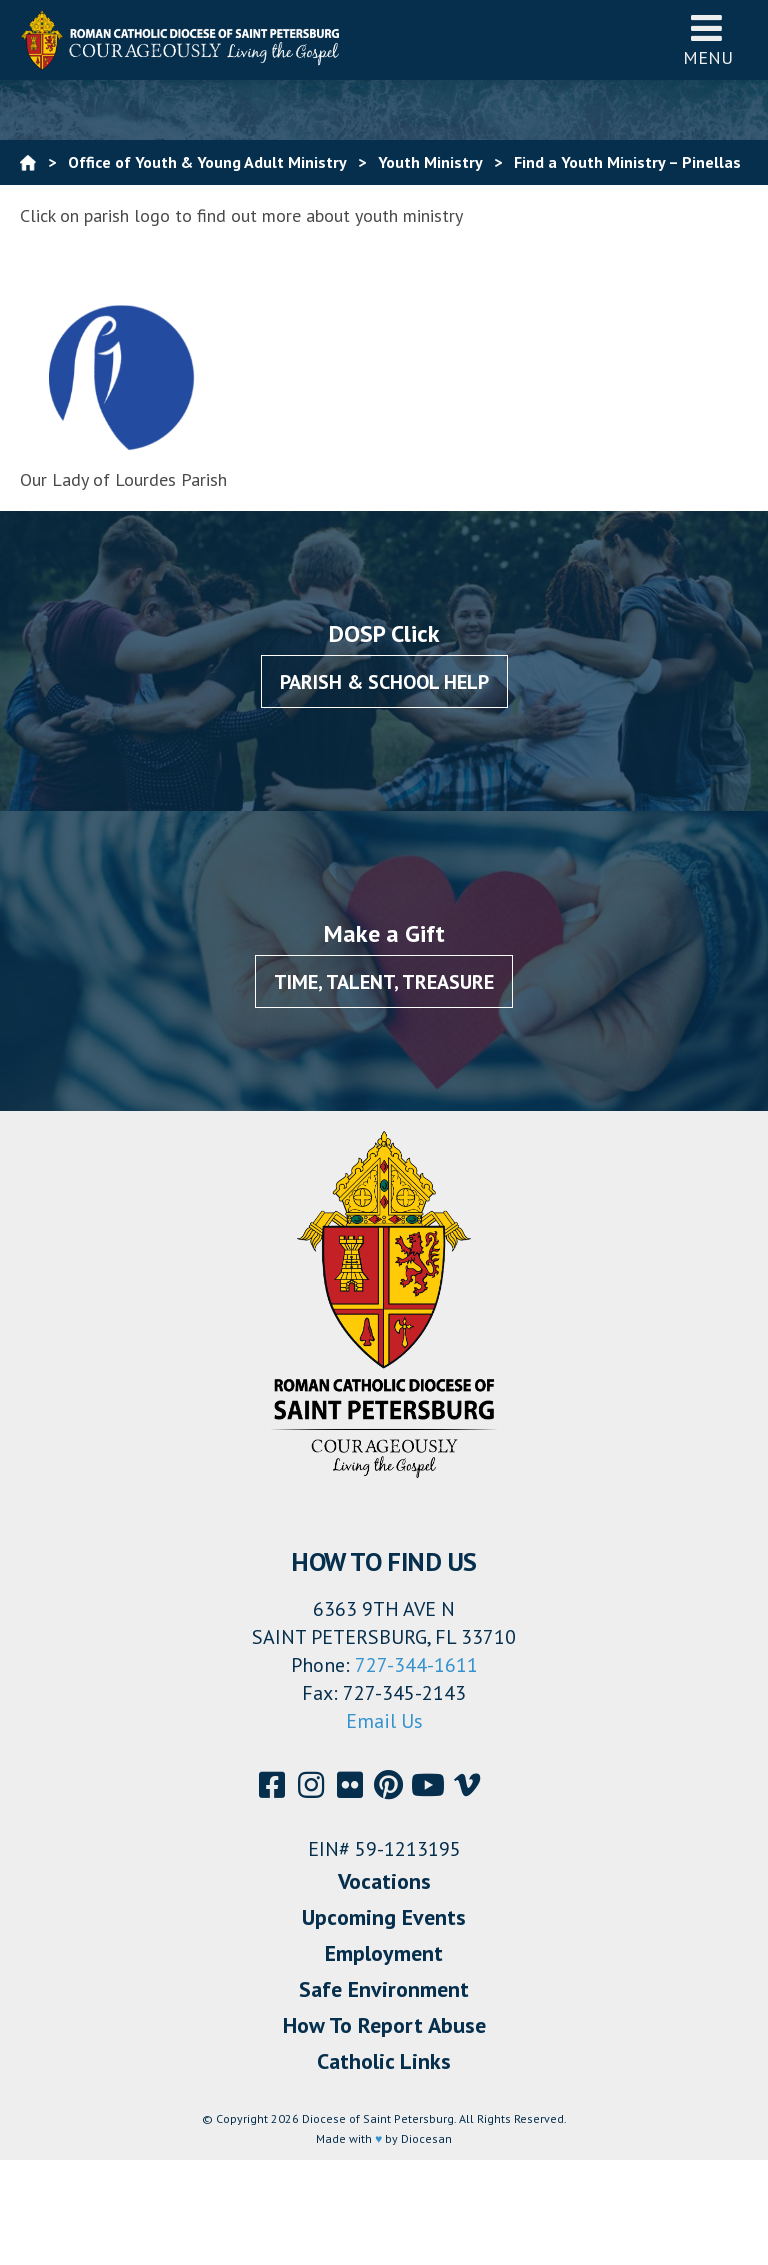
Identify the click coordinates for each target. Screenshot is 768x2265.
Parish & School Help (384, 682)
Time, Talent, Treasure (384, 982)
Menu (708, 39)
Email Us (384, 1721)
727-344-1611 (416, 1665)
